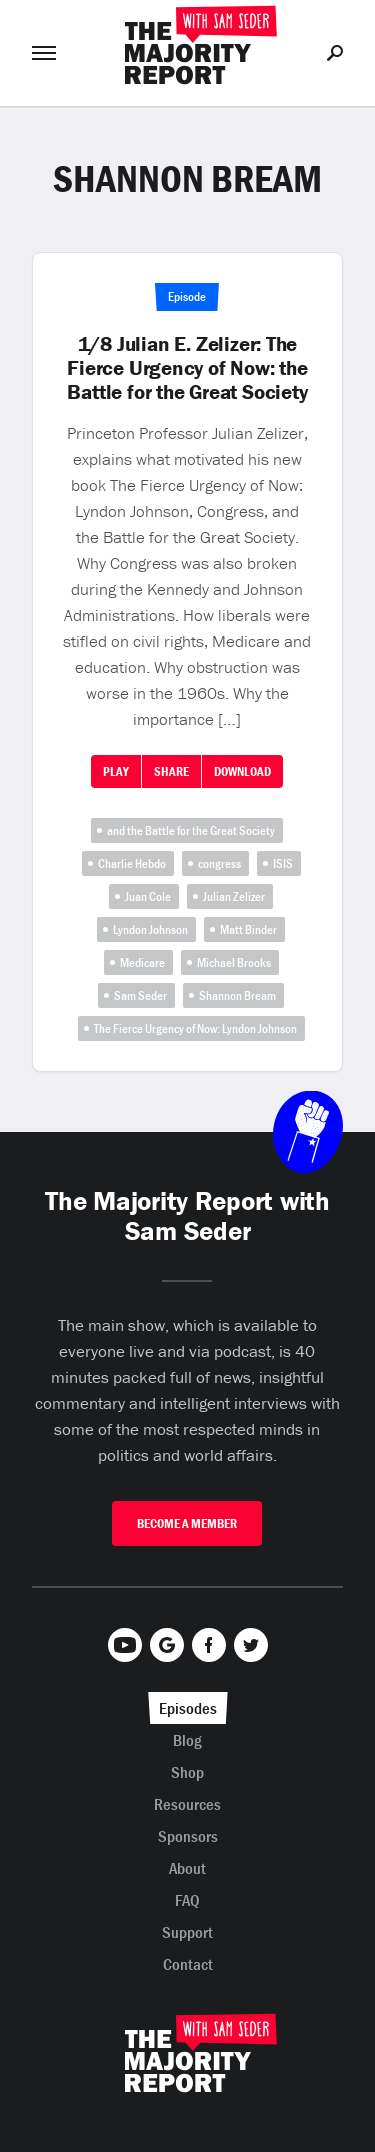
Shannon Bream (237, 995)
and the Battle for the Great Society (191, 830)
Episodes (188, 1708)
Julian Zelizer (234, 896)
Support (187, 1932)
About (187, 1868)
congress (219, 863)
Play (116, 771)
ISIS (283, 863)
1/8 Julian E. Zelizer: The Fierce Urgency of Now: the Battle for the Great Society (187, 368)
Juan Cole (148, 896)
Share (171, 771)
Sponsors (188, 1836)
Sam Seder (140, 995)
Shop (187, 1772)
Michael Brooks (234, 962)
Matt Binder (248, 929)
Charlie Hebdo (132, 863)
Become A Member (187, 1523)
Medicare (142, 962)
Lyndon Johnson (150, 929)
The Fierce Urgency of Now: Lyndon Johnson (195, 1028)
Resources (187, 1804)
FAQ (187, 1900)
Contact (188, 1964)
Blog (187, 1740)
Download (242, 771)
